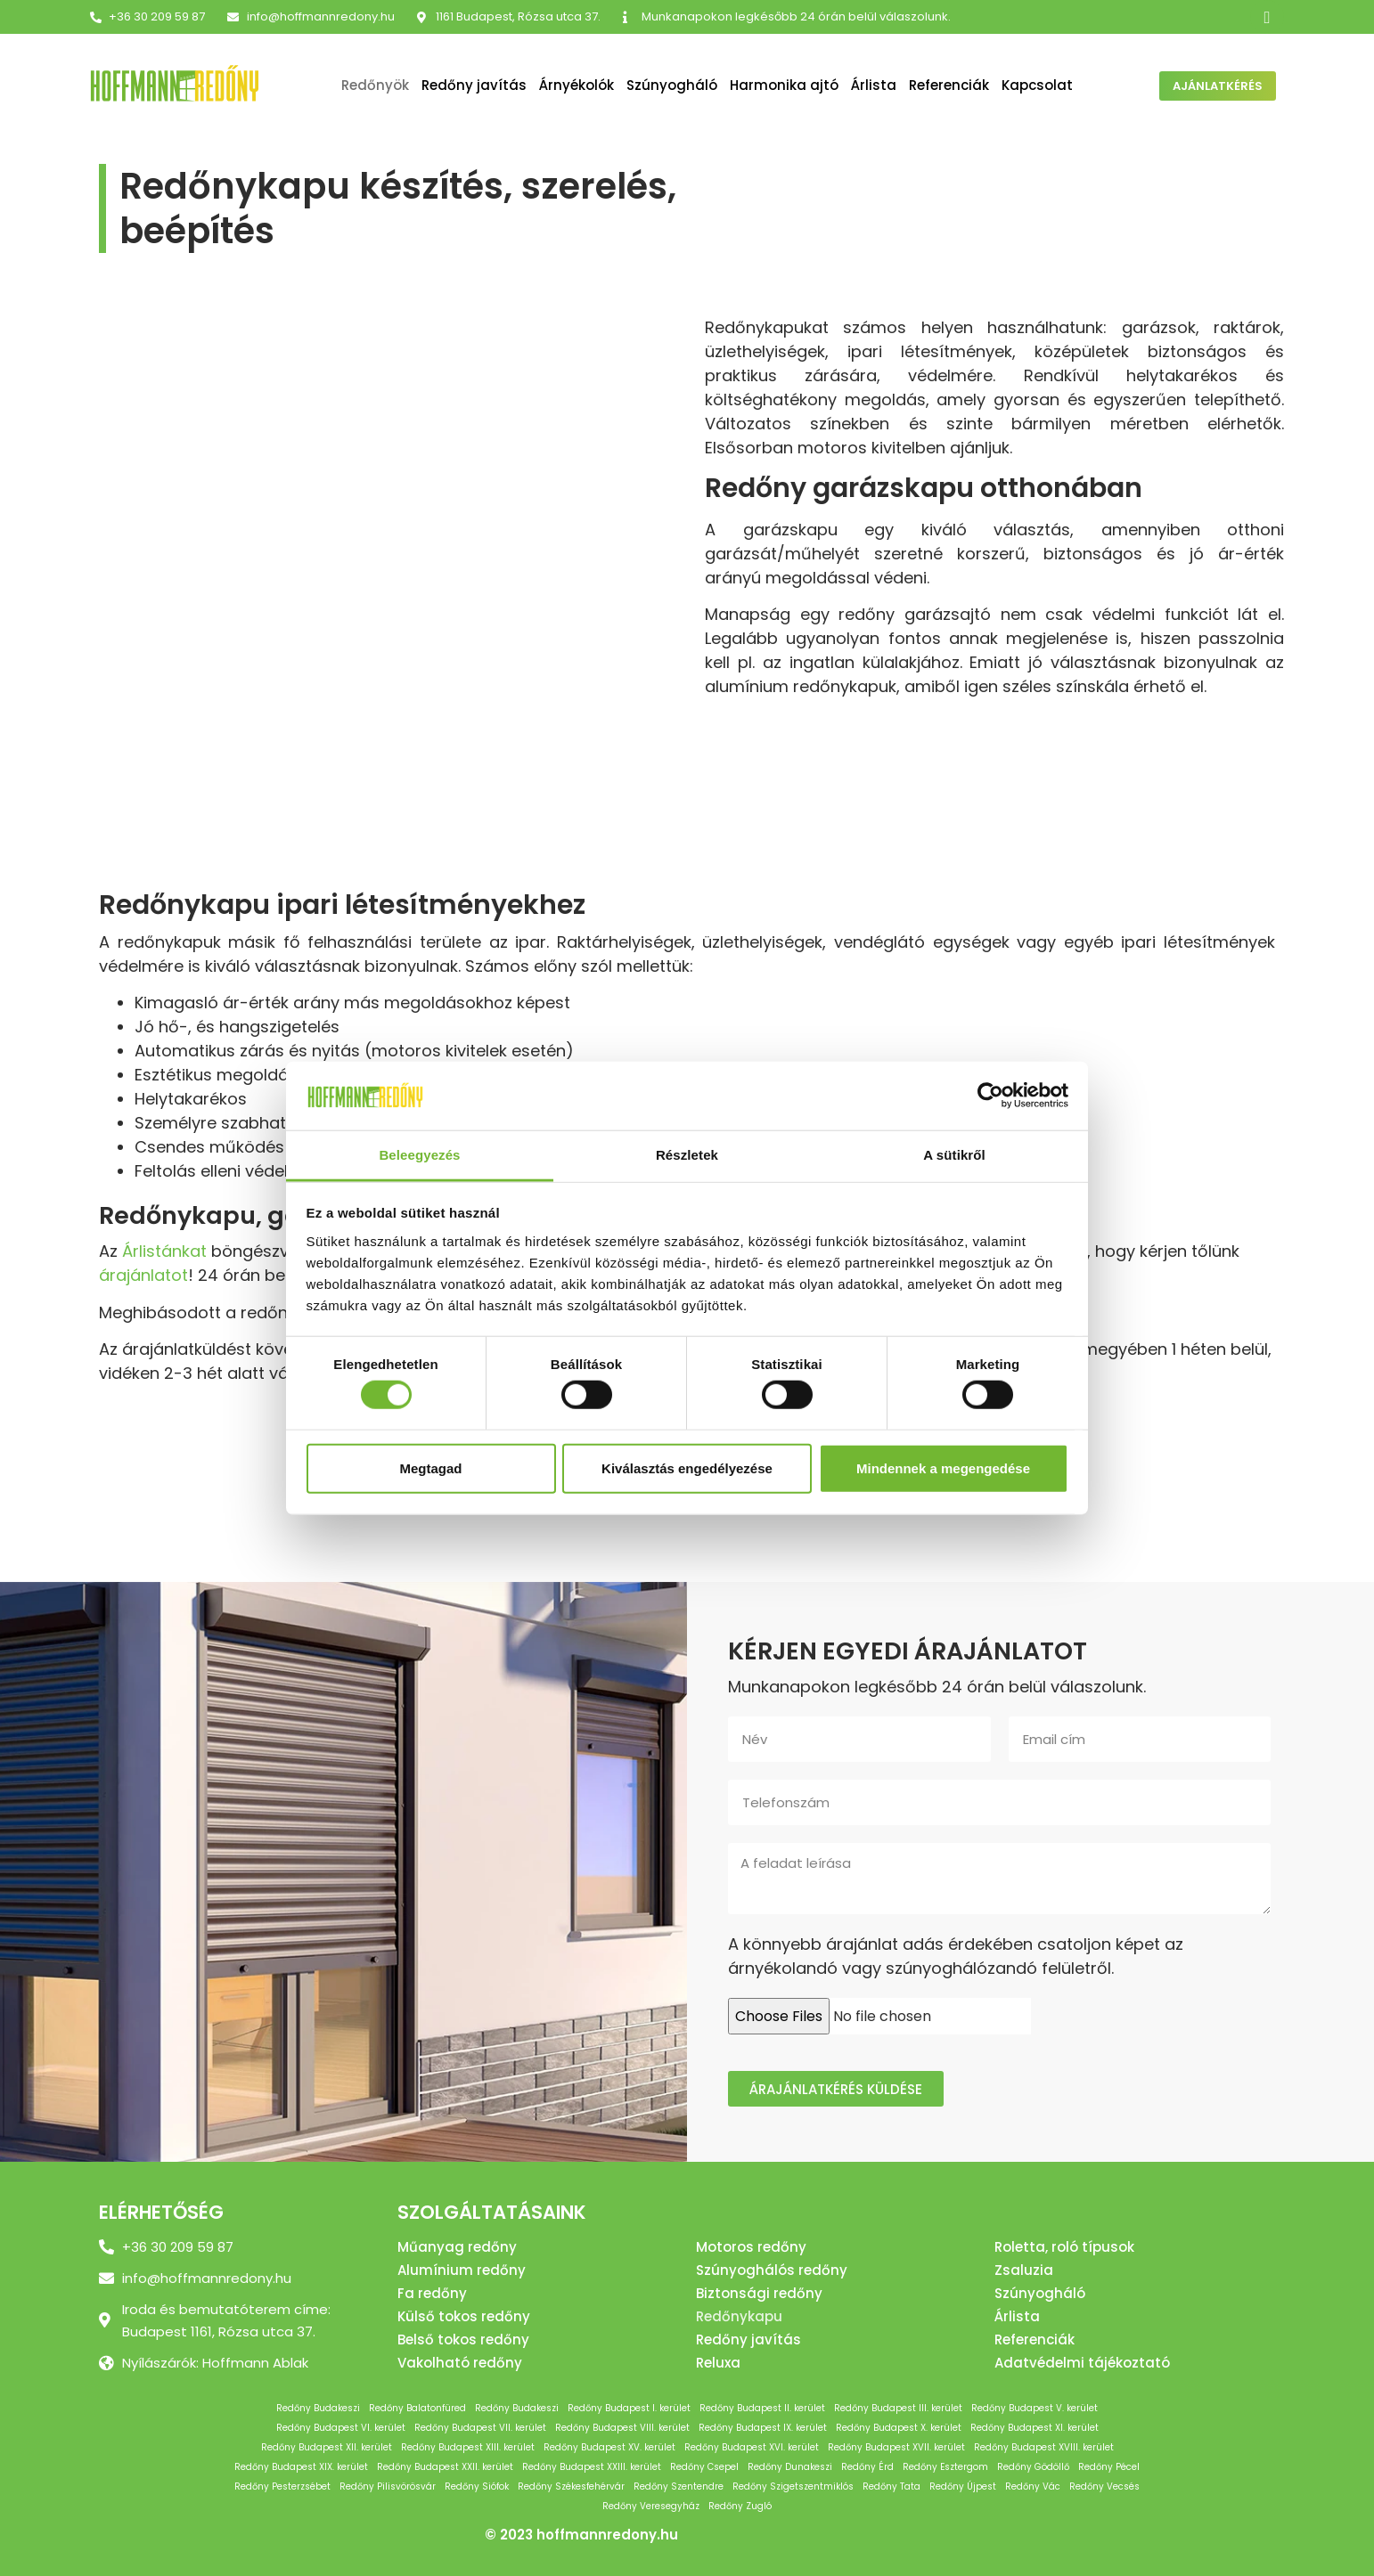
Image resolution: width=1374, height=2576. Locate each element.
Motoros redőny (751, 2247)
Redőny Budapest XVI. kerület (751, 2447)
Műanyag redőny (457, 2247)
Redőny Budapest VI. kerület (340, 2427)
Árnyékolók (576, 85)
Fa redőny (432, 2293)
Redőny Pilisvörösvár (387, 2486)
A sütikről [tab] (954, 1154)
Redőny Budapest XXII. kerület (445, 2467)
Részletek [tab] (687, 1154)
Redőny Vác (1032, 2486)
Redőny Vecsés (1104, 2486)
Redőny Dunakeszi (790, 2467)
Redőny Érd (867, 2467)
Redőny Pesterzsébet (282, 2486)
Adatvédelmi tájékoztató (1082, 2362)
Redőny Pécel (1109, 2467)
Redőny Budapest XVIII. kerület (1044, 2447)
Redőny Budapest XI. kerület (1034, 2427)
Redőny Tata (891, 2486)
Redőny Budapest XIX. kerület (301, 2467)
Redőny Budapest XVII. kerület (896, 2447)
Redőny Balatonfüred (417, 2408)
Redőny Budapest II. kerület (762, 2408)
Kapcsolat (1037, 85)
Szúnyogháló (671, 85)
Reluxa (718, 2362)
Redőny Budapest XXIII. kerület (591, 2467)
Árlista (873, 85)
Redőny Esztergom (945, 2467)
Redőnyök (375, 85)
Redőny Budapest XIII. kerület (468, 2447)
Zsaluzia (1023, 2270)
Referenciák (949, 85)
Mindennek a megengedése (943, 1467)
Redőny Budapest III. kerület (898, 2408)
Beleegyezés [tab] (419, 1154)
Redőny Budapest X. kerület (898, 2427)
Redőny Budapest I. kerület (629, 2408)
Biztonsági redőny (759, 2293)
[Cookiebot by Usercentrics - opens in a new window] (990, 1095)
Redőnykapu (739, 2316)
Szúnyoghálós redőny (771, 2270)
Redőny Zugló (740, 2506)
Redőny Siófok (477, 2486)
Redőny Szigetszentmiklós (793, 2486)
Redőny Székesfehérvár (571, 2486)
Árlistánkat (164, 1251)
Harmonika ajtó (784, 85)
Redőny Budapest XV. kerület (609, 2447)
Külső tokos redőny (463, 2316)
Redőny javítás (474, 85)
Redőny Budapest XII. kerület (326, 2447)
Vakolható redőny (459, 2362)
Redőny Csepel (704, 2467)
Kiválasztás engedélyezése (687, 1467)
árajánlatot (143, 1275)
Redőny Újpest (962, 2486)
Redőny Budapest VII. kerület (480, 2427)
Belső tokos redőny (463, 2339)
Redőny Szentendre (679, 2486)
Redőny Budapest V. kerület (1034, 2408)
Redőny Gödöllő (1033, 2467)
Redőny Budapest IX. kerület (763, 2427)
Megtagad (430, 1467)
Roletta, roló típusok (1064, 2247)
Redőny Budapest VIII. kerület (622, 2427)
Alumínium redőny (461, 2270)
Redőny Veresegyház (650, 2506)
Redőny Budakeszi (318, 2408)
